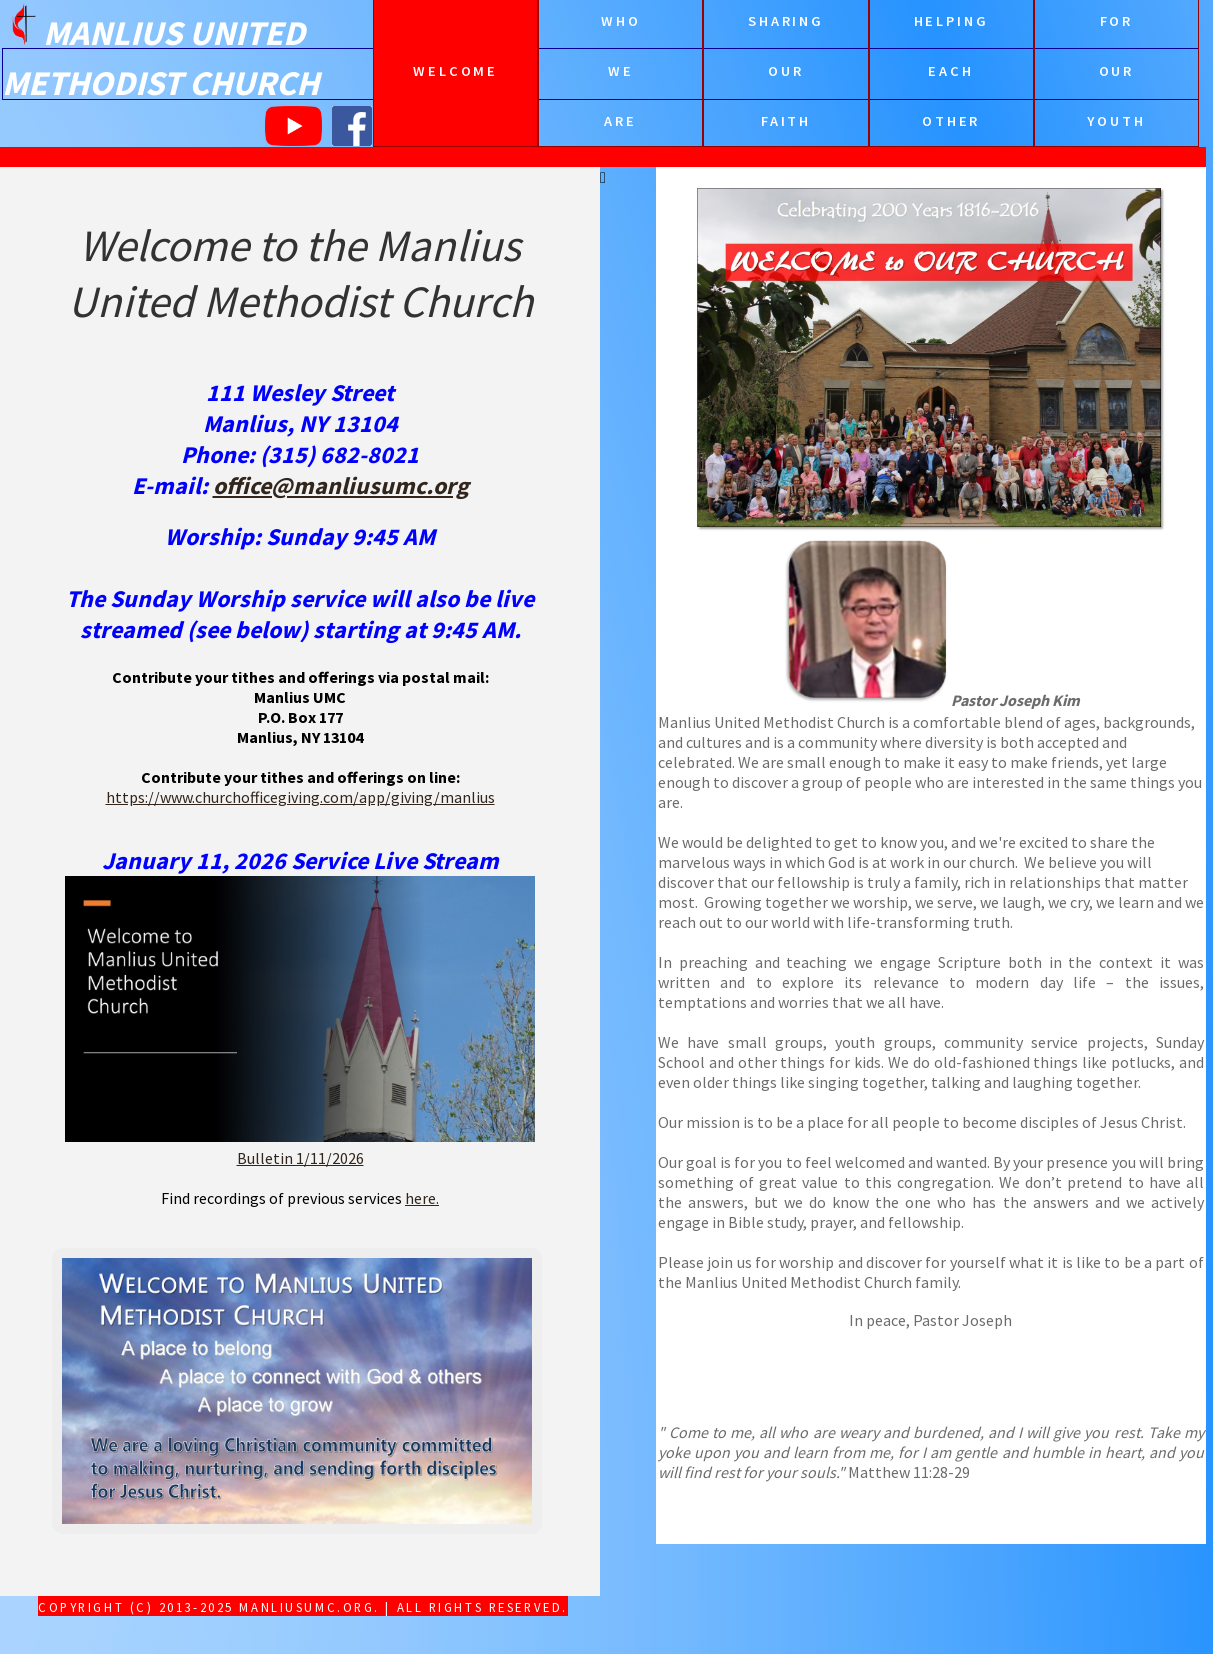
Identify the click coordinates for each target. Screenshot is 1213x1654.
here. (422, 1198)
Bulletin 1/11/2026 (300, 1158)
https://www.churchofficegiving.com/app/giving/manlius (300, 797)
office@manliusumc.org (341, 485)
